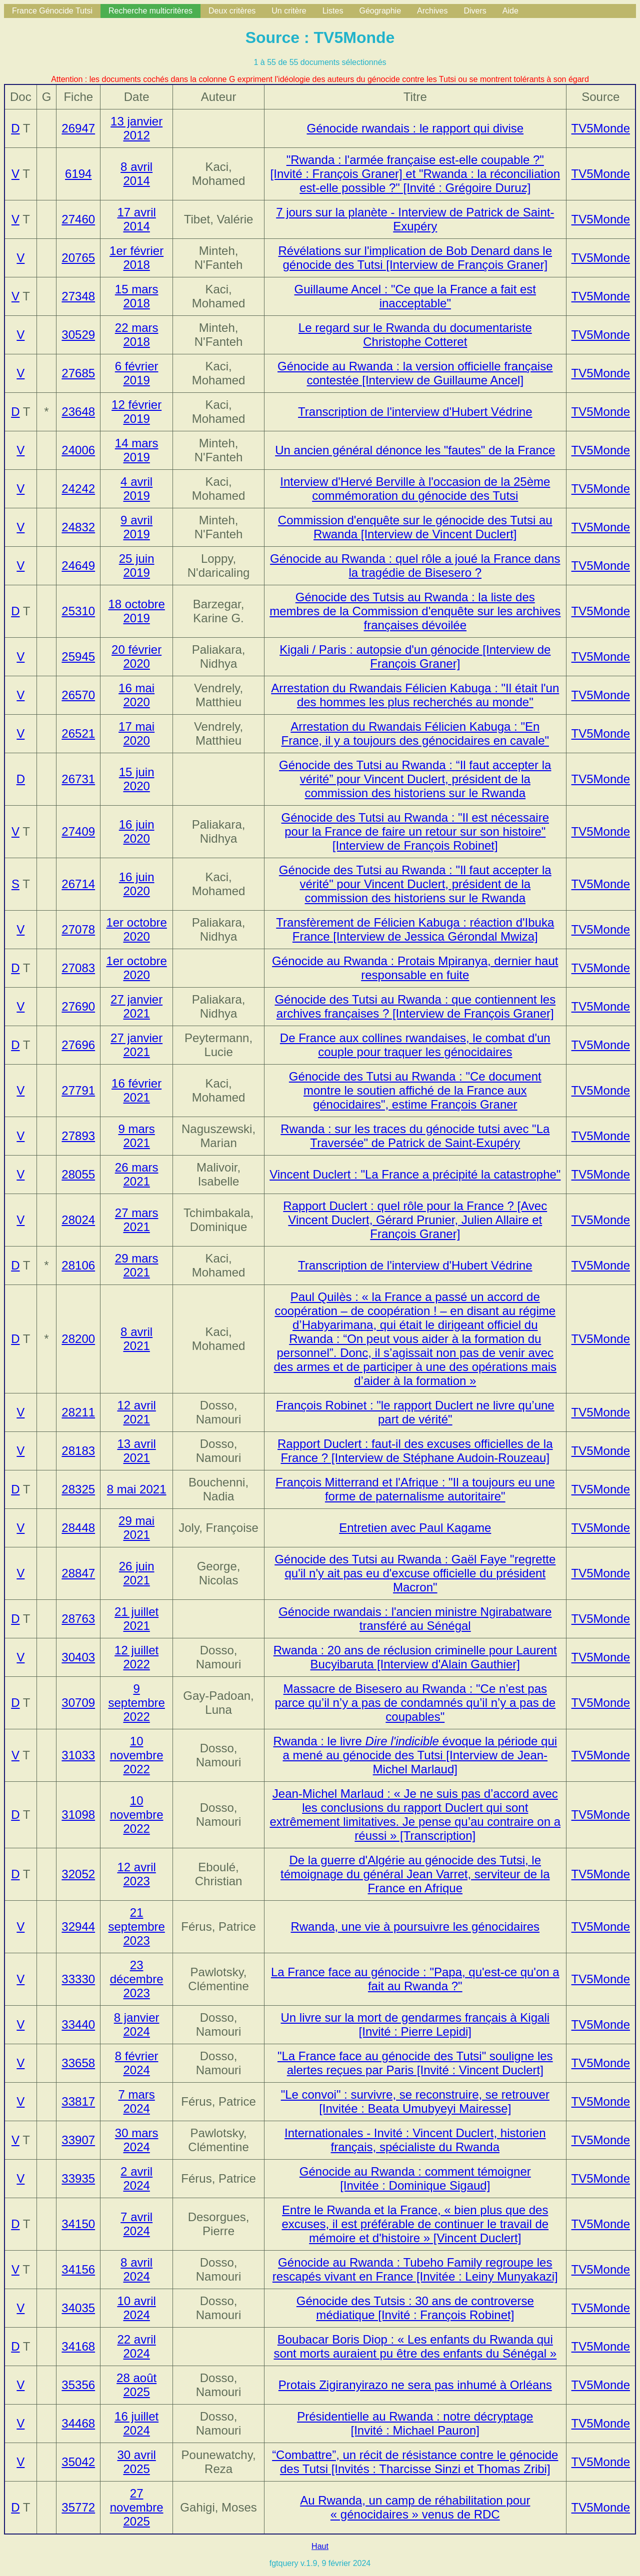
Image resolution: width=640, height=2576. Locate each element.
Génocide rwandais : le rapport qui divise (415, 128)
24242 (78, 488)
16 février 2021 (137, 1090)
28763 (78, 1618)
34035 (78, 2308)
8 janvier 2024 (137, 2024)
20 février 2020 (137, 656)
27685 (78, 373)
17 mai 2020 (136, 733)
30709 (78, 1702)
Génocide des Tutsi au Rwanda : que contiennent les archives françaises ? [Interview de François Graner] (415, 1006)
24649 (78, 565)
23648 (78, 411)
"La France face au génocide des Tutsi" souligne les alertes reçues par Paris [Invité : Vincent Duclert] (415, 2063)
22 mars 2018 (136, 334)
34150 (78, 2224)
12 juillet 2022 (136, 1657)
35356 (78, 2385)
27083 (78, 968)
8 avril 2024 (136, 2269)
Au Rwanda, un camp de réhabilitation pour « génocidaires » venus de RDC (415, 2507)
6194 (78, 173)
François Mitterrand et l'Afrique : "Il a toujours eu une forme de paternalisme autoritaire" (415, 1489)
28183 (78, 1450)
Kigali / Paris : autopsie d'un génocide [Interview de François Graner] (415, 656)
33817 (78, 2101)
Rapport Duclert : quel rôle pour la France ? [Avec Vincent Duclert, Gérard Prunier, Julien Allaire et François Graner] (415, 1220)
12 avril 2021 (136, 1412)
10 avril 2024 (136, 2308)
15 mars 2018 (136, 296)
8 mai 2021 (136, 1489)
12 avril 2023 (136, 1874)
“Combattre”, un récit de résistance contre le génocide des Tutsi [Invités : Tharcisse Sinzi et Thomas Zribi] (415, 2462)
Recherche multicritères (150, 10)
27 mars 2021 (136, 1220)
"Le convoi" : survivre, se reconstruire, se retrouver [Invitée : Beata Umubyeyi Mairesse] (415, 2101)
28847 (78, 1573)
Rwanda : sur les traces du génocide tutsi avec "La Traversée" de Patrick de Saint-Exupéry (415, 1136)
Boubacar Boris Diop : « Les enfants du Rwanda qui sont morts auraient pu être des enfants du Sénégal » (415, 2346)
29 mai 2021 (136, 1527)
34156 (78, 2269)
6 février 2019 (136, 373)
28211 (78, 1412)
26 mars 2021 (136, 1174)
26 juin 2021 (136, 1573)
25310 (78, 611)
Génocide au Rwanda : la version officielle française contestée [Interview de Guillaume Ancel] (415, 373)
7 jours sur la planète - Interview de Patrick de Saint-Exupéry (415, 219)
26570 (78, 695)
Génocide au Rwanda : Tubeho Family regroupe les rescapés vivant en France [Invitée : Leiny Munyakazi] (415, 2269)
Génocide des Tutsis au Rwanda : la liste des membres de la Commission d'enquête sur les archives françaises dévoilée (415, 611)
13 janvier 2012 (136, 128)
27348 (78, 296)
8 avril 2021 (136, 1338)
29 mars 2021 (136, 1265)
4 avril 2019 (136, 488)
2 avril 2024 (136, 2178)
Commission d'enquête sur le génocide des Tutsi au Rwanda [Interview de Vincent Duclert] (415, 527)
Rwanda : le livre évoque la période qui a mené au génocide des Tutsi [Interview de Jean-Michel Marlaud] (415, 1755)
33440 (78, 2024)
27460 (78, 219)
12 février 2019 (137, 411)
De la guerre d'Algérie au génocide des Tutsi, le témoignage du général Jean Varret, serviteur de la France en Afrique (415, 1874)
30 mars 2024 (136, 2140)
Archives (432, 10)
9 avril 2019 (136, 527)
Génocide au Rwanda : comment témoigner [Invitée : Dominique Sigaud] (415, 2178)
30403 (78, 1657)
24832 (78, 527)
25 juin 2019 (136, 565)
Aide (510, 10)
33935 (78, 2178)
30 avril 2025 (136, 2462)
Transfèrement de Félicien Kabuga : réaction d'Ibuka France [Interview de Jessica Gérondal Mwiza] (415, 929)
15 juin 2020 (136, 779)
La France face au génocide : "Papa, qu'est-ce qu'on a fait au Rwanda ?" (415, 1979)
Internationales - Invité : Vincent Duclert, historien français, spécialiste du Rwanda (415, 2140)
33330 (78, 1979)
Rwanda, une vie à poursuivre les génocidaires (415, 1926)
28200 (78, 1338)
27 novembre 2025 (137, 2507)
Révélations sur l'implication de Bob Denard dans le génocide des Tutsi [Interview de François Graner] (415, 257)
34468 (78, 2423)
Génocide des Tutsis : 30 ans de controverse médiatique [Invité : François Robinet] (415, 2308)
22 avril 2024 (136, 2346)
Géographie (380, 10)
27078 (78, 929)
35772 (78, 2507)
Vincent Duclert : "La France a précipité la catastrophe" (415, 1174)
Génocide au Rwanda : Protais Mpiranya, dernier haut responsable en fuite (415, 968)
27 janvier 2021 (136, 1006)
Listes (333, 10)
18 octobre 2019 (136, 611)
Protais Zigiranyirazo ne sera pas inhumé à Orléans (415, 2385)
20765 (78, 257)
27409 (78, 831)
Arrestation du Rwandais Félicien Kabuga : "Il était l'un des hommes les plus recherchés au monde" (415, 695)
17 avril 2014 (136, 219)
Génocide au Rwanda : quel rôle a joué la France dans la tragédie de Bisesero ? (415, 565)
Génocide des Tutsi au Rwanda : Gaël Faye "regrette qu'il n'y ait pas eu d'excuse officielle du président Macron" (415, 1573)
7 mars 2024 (136, 2101)
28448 (78, 1527)
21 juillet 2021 (136, 1618)
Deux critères (232, 10)
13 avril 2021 (136, 1450)
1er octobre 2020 (136, 929)
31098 (78, 1814)
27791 (78, 1090)
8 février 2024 (136, 2063)
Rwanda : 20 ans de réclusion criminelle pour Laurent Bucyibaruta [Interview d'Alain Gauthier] (415, 1657)
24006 (78, 450)
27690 (78, 1006)
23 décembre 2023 (137, 1979)
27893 (78, 1136)
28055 (78, 1174)
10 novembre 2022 (137, 1755)
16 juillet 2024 (136, 2423)
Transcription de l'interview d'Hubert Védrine (415, 411)
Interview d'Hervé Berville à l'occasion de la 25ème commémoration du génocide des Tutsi (415, 488)
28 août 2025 (136, 2385)
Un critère (289, 10)
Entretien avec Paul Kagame (415, 1527)
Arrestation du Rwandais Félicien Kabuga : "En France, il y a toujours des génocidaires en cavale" (415, 733)
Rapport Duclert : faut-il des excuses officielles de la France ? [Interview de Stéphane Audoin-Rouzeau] (415, 1450)
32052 (78, 1874)
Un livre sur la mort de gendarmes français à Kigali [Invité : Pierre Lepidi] (415, 2024)
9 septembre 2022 (136, 1702)
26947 (78, 128)
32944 (78, 1926)
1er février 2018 (137, 257)
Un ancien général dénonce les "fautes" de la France (415, 450)
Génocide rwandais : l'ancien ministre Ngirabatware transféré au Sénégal (415, 1618)
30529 (78, 334)
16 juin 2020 (136, 831)
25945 (78, 656)
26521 (78, 733)
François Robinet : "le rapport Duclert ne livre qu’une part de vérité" (415, 1412)
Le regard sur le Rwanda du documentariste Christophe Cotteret (415, 334)
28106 (78, 1265)
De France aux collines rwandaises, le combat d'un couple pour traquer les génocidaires (415, 1045)
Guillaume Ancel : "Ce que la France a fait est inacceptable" (415, 296)
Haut (320, 2546)
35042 (78, 2462)
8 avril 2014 (136, 173)
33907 (78, 2140)
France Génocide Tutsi (52, 10)
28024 (78, 1220)
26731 (78, 779)
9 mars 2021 (136, 1136)
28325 (78, 1489)
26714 (78, 884)
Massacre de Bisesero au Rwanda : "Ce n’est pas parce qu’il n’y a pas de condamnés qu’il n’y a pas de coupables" (415, 1702)
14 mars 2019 (136, 450)
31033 (78, 1755)
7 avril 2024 (136, 2224)
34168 (78, 2346)
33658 (78, 2063)
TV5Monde (601, 128)
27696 (78, 1045)
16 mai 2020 (136, 695)
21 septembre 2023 (136, 1926)
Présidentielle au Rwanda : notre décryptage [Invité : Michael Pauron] (415, 2423)
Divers (475, 10)
